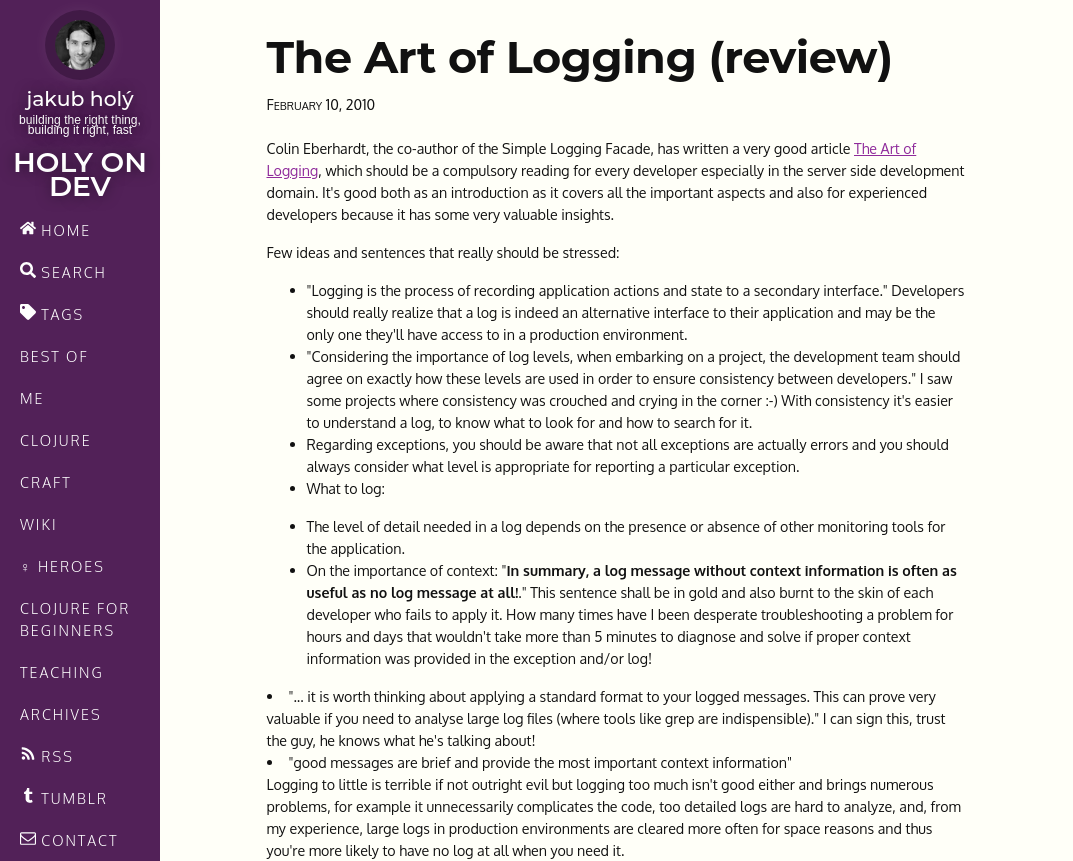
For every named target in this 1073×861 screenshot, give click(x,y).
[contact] (80, 840)
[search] (80, 272)
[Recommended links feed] (80, 798)
